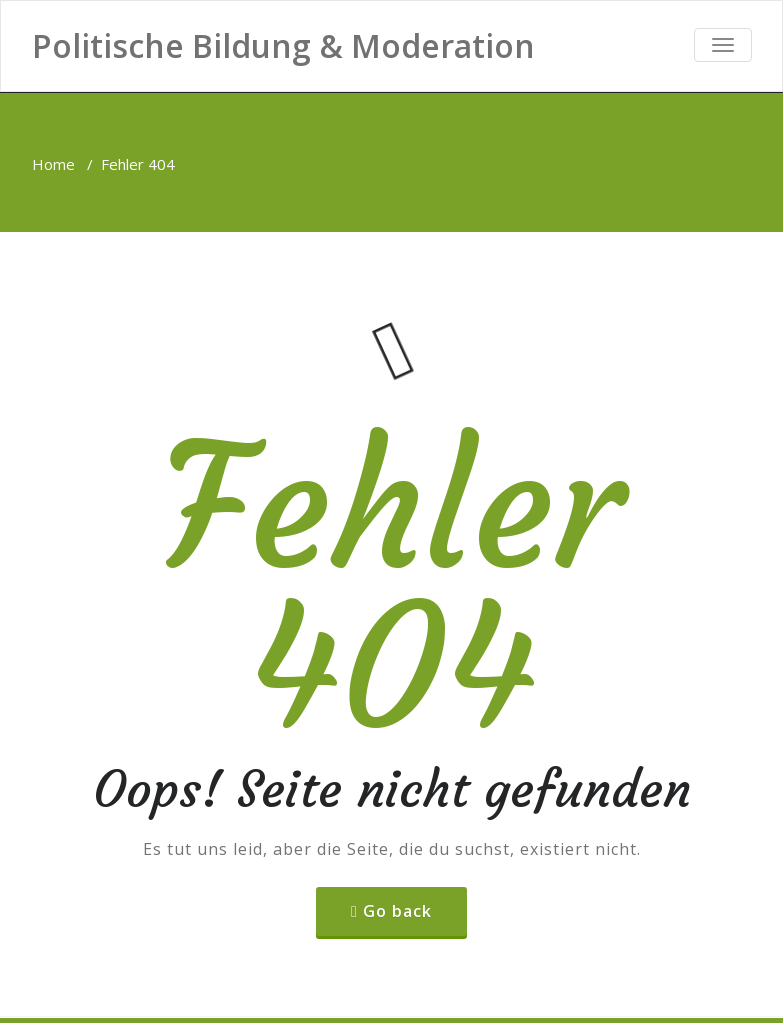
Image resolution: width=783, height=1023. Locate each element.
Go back (397, 911)
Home (53, 164)
